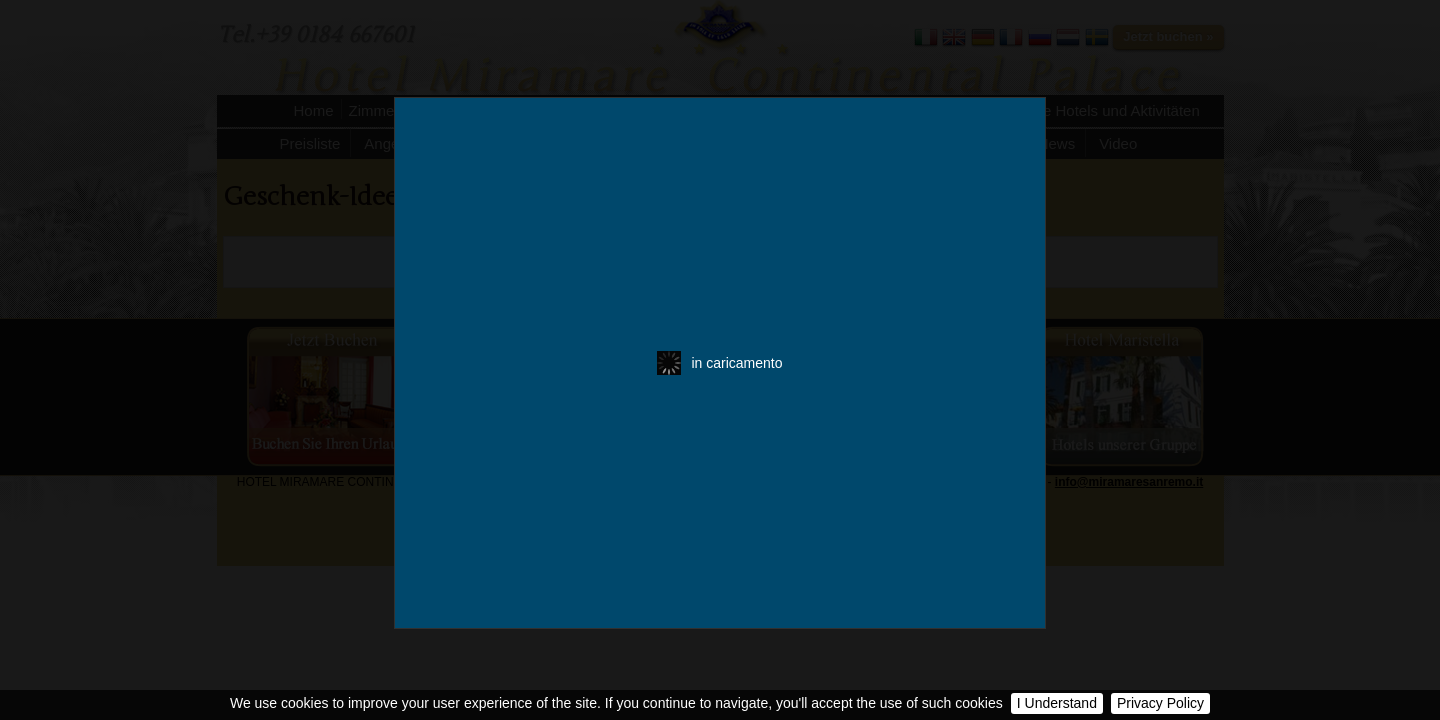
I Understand (1057, 703)
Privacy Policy (1160, 703)
